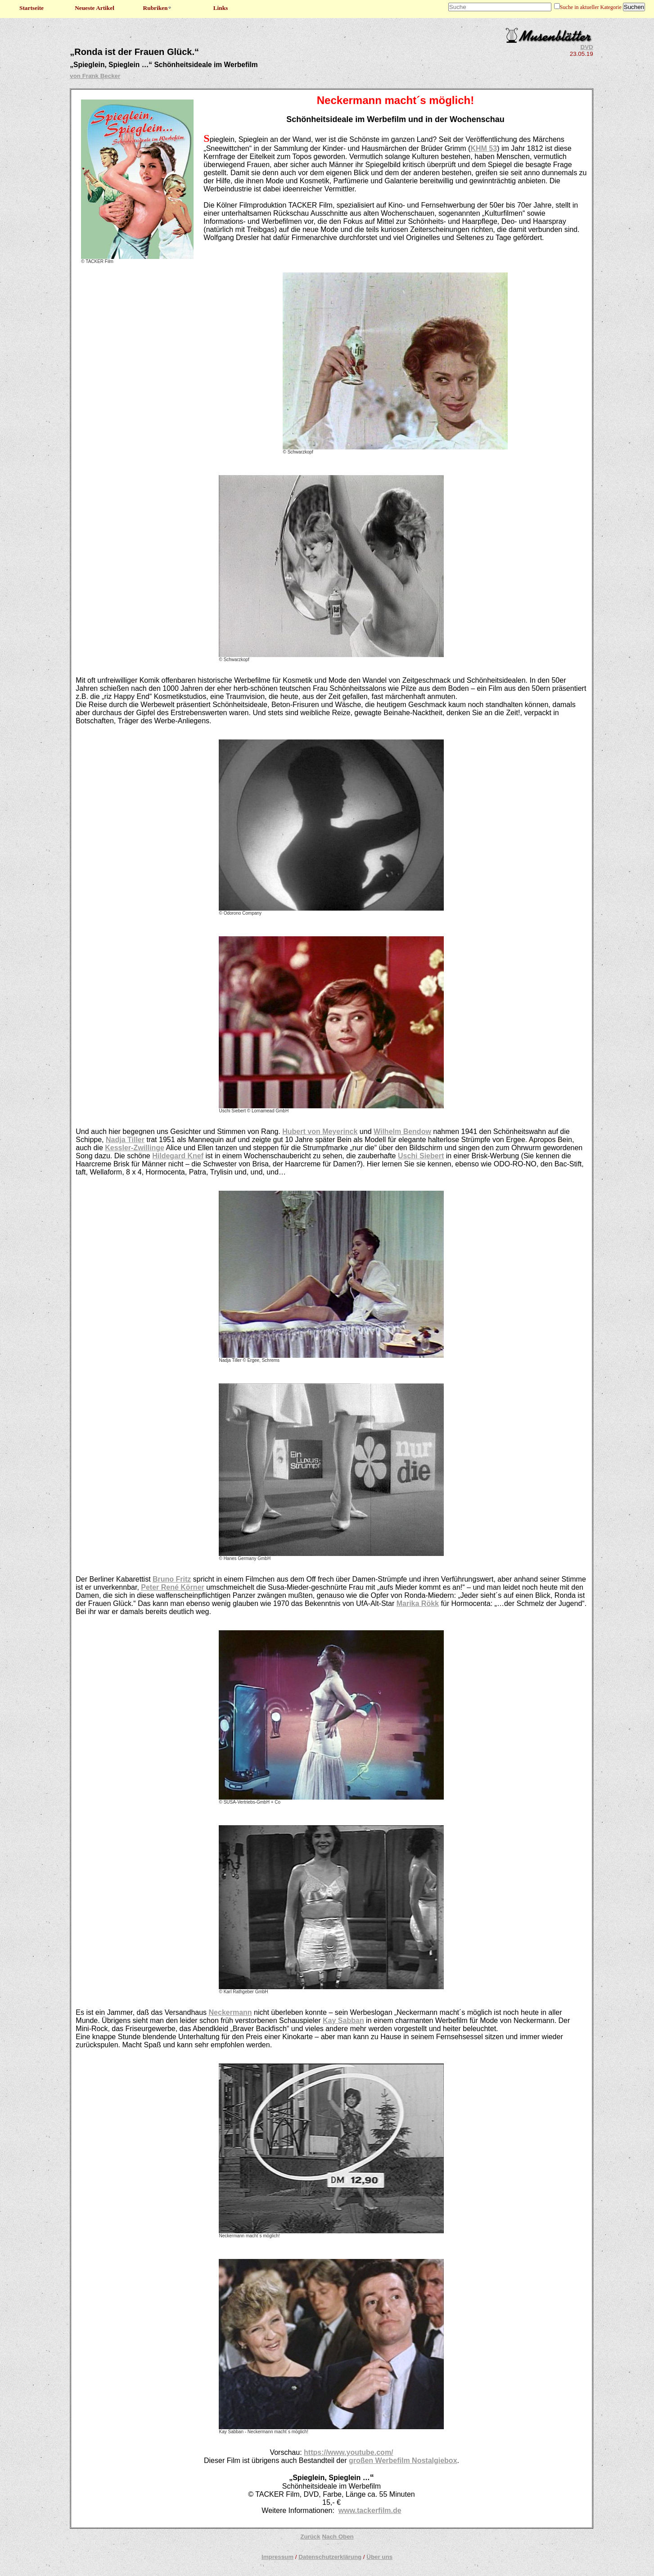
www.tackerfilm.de (369, 2510)
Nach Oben (337, 2536)
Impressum (277, 2556)
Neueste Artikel (94, 8)
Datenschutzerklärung (329, 2556)
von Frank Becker (95, 76)
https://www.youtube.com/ (348, 2452)
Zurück (310, 2536)
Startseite (31, 8)
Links (220, 8)
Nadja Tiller (125, 1139)
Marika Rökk (418, 1603)
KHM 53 (483, 148)
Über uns (379, 2556)
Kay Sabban (343, 2020)
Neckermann (230, 2012)
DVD (587, 47)
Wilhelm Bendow (402, 1131)
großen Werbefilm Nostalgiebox (403, 2460)
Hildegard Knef (177, 1156)
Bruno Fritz (172, 1579)
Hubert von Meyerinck (319, 1131)
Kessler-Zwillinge (134, 1148)
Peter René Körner (172, 1587)
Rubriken (157, 8)
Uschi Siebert (421, 1156)
